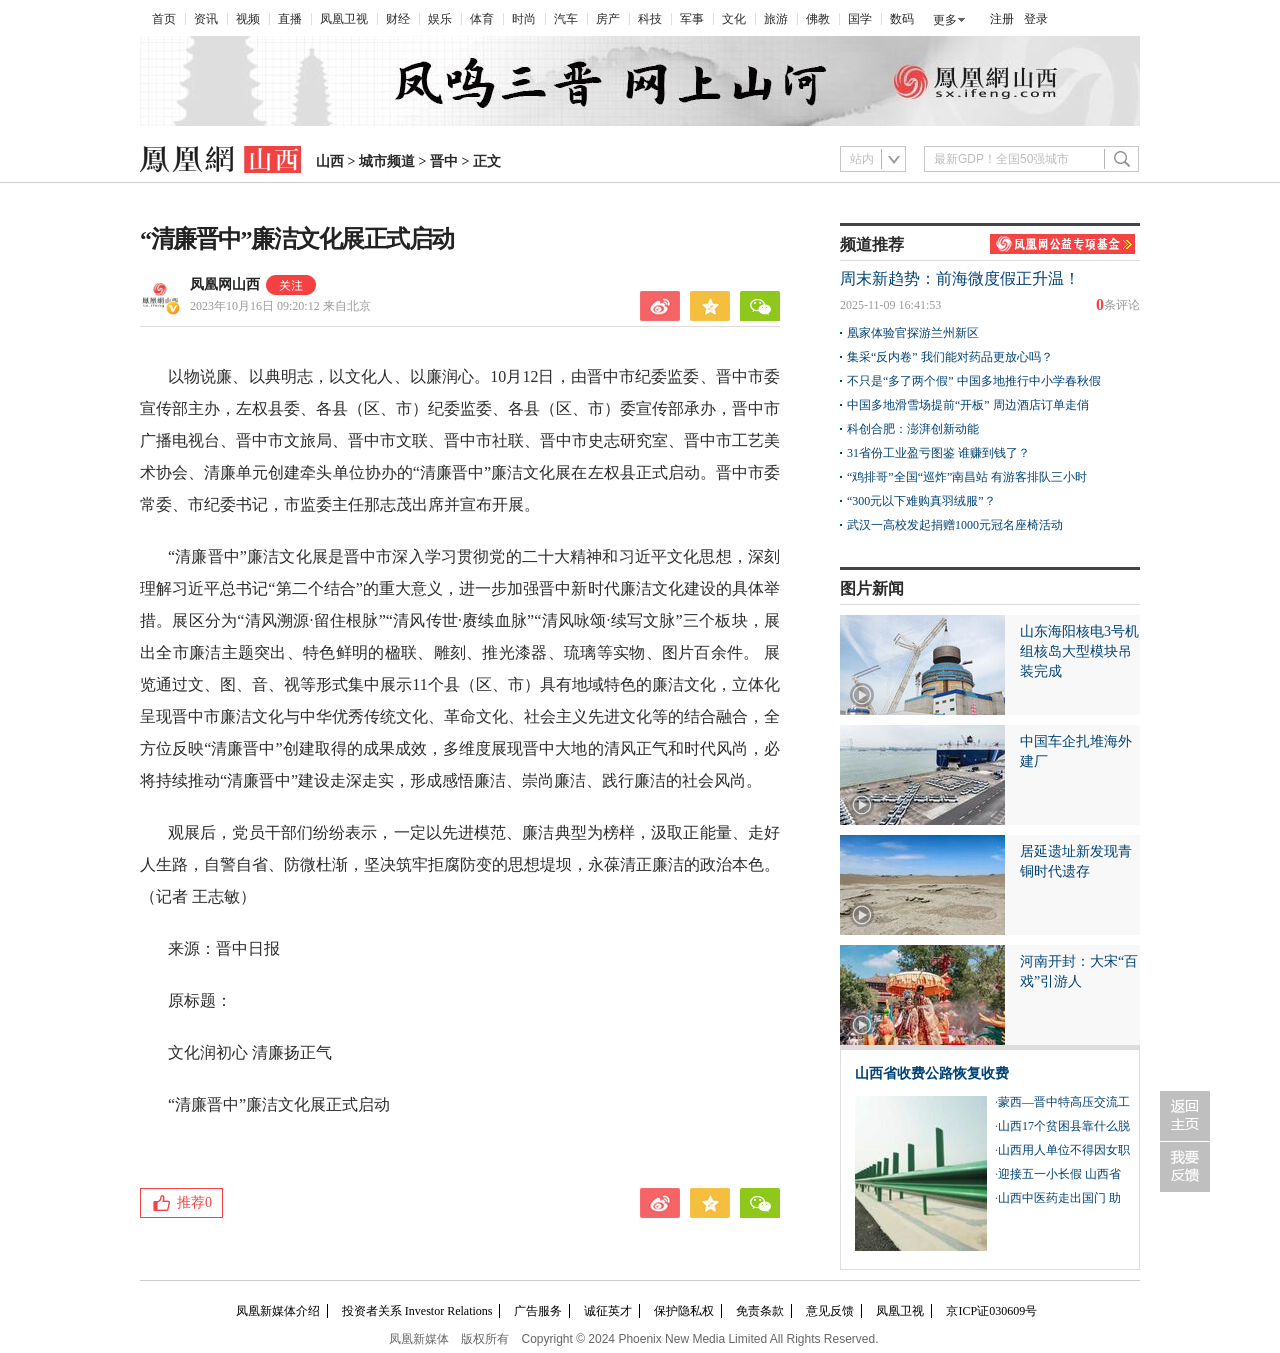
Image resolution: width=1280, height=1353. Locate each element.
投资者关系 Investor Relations (417, 1311)
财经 (398, 19)
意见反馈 (830, 1311)
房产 (608, 19)
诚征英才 (608, 1311)
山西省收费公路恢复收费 (932, 1073)
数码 (902, 19)
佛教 (818, 19)
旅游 (776, 19)
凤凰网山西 (225, 284)
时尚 (524, 19)
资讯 (206, 19)
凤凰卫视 (344, 19)
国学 (860, 19)
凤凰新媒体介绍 (278, 1311)
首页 (164, 19)
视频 (248, 19)
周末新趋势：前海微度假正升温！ (960, 278)
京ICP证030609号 (991, 1311)
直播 (290, 19)
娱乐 (440, 19)
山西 (330, 161)
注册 (1002, 19)
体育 (482, 19)
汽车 (566, 19)
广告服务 (538, 1311)
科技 (650, 19)
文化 (734, 19)
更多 (945, 20)
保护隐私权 (684, 1311)
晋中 (444, 161)
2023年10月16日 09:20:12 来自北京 (280, 306)
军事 (692, 19)
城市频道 (387, 161)
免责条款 (760, 1311)
